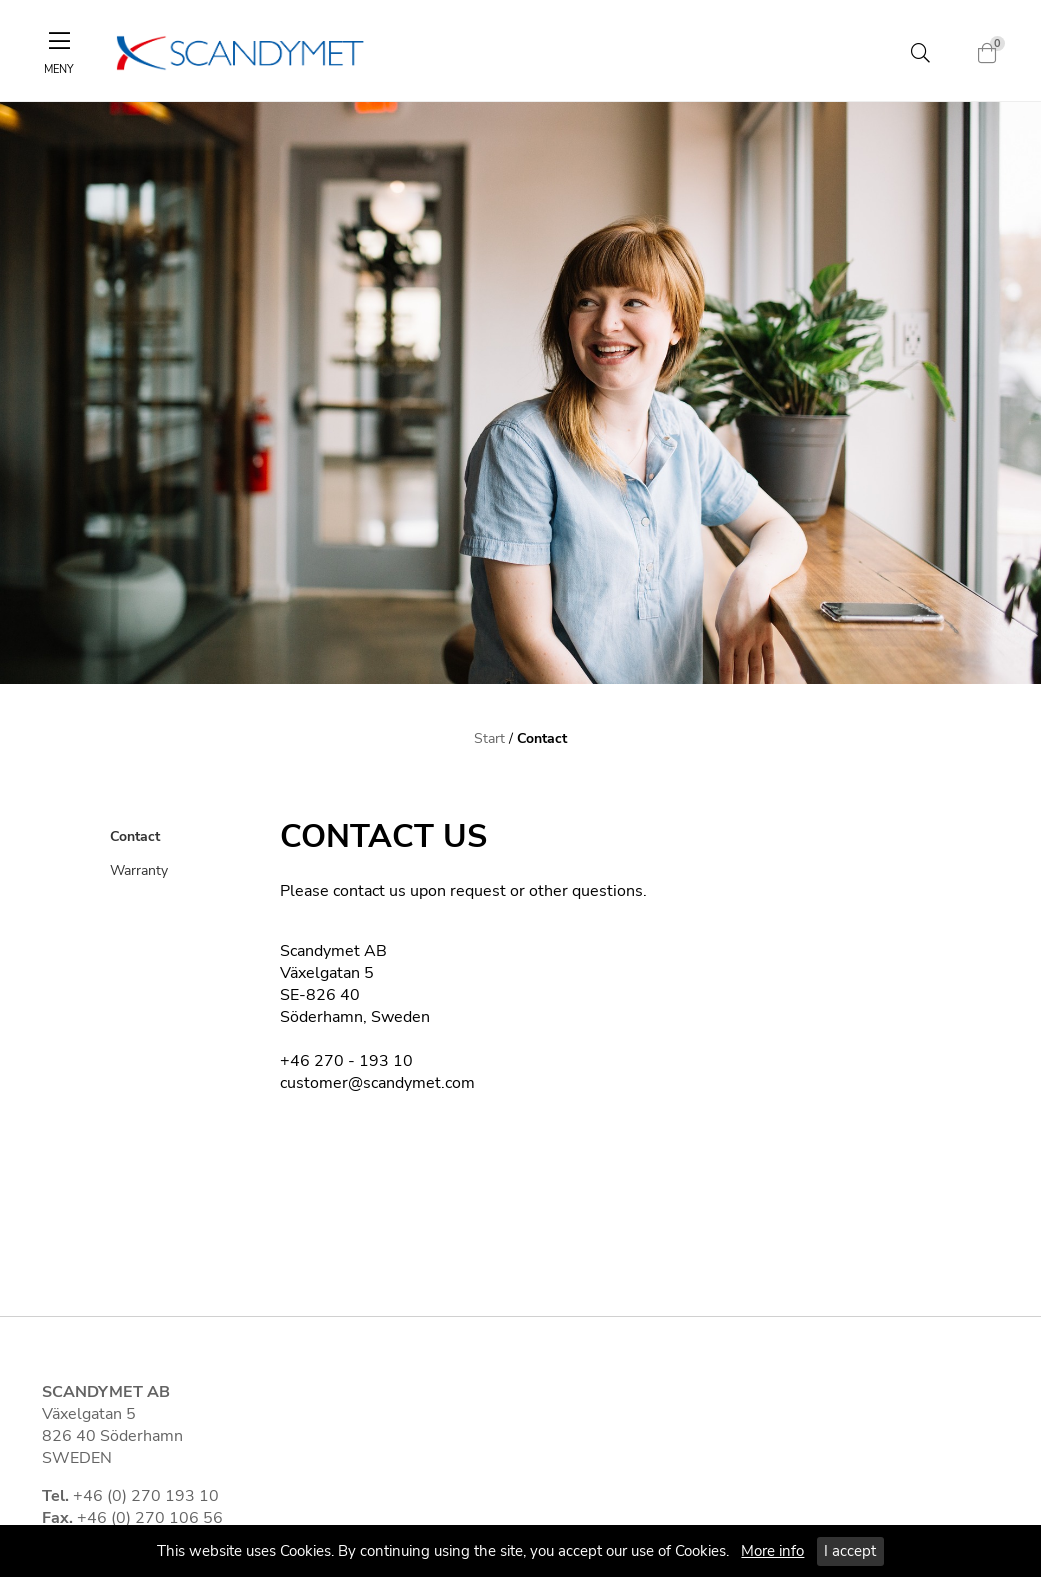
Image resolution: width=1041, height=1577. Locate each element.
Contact (542, 738)
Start (489, 738)
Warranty (139, 870)
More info (772, 1551)
